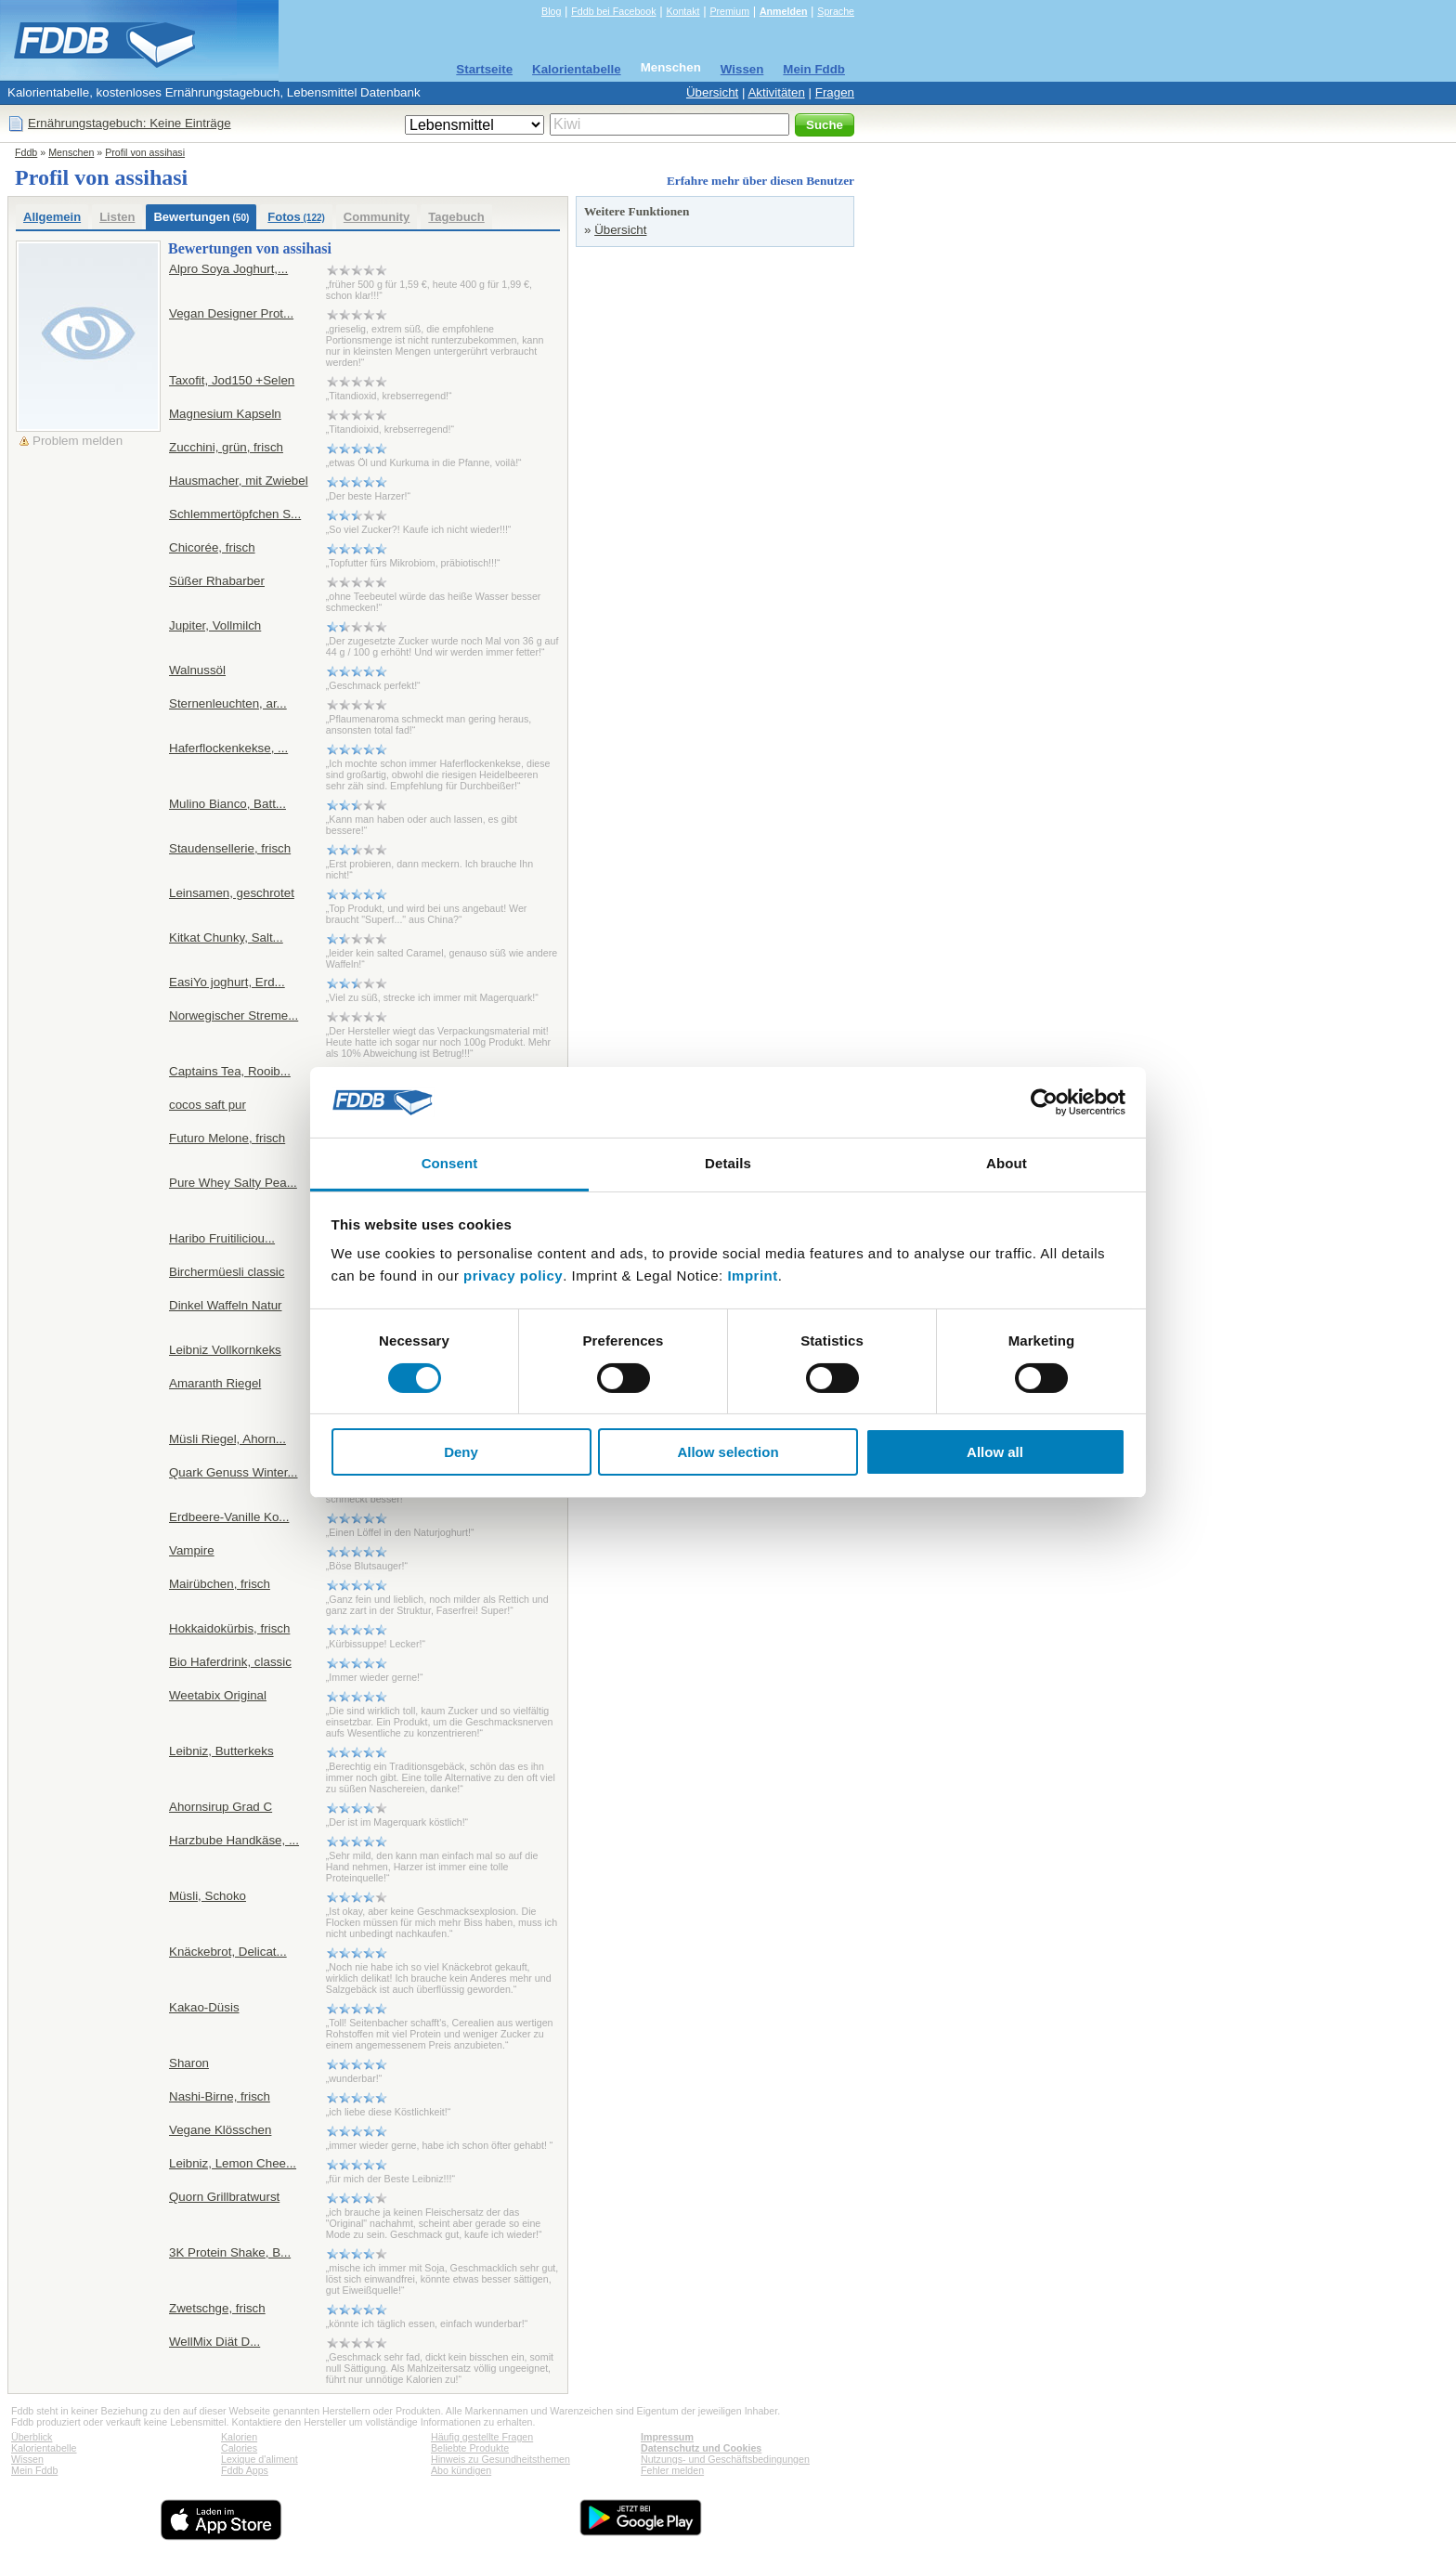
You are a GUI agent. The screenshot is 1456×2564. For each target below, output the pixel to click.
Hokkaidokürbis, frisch (229, 1628)
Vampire (191, 1550)
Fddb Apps (244, 2470)
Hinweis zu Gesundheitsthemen (500, 2459)
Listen (117, 217)
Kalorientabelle (576, 69)
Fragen (834, 92)
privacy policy (513, 1275)
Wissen (742, 69)
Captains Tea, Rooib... (230, 1071)
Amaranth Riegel (215, 1383)
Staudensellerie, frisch (230, 848)
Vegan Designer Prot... (231, 313)
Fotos (296, 217)
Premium (729, 11)
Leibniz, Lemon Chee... (232, 2163)
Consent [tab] (450, 1163)
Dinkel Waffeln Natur (225, 1305)
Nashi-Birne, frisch (219, 2096)
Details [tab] (728, 1163)
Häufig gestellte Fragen (482, 2436)
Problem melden (77, 441)
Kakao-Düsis (204, 2007)
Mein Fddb (814, 69)
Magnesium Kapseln (225, 414)
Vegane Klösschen (220, 2130)
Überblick (31, 2436)
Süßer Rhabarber (217, 581)
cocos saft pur (207, 1105)
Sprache (835, 11)
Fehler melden (672, 2470)
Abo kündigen (461, 2470)
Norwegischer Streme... (233, 1015)
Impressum (667, 2436)
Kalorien (239, 2436)
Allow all (995, 1452)
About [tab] (1006, 1163)
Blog (551, 11)
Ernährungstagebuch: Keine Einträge (129, 123)
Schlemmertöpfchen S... (235, 514)
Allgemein (52, 217)
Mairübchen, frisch (219, 1584)
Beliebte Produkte (470, 2447)
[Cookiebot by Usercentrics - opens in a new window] (1044, 1102)
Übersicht (712, 92)
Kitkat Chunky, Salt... (226, 937)
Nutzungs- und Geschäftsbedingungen (725, 2459)
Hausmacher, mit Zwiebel (238, 481)
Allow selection (727, 1452)
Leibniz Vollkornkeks (225, 1350)
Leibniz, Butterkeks (221, 1751)
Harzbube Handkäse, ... (234, 1840)
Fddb (26, 152)
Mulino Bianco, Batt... (227, 804)
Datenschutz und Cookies (701, 2447)
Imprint (752, 1275)
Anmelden (784, 11)
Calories (239, 2447)
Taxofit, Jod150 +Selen (231, 380)
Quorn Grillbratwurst (224, 2197)
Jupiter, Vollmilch (215, 625)
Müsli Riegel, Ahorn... (227, 1439)
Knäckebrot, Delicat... (228, 1952)
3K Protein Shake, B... (230, 2252)
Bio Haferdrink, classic (230, 1662)
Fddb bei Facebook (613, 11)
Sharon (189, 2063)
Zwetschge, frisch (217, 2308)
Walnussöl (197, 670)
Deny (461, 1452)
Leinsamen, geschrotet (231, 893)
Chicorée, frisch (212, 547)
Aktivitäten (776, 92)
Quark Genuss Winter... (233, 1472)
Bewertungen (201, 217)
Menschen (671, 67)
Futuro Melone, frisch (227, 1138)
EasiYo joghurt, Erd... (227, 982)
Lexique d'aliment (259, 2459)
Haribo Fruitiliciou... (222, 1238)
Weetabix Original (217, 1695)
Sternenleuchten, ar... (228, 703)
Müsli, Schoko (207, 1896)
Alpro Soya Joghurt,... (228, 269)
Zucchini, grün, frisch (226, 447)
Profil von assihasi (145, 152)
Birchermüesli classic (226, 1272)
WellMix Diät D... (214, 2342)
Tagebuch (456, 217)
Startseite (484, 69)
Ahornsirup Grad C (220, 1807)
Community (377, 217)
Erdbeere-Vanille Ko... (229, 1517)
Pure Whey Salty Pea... (233, 1183)
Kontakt (682, 11)
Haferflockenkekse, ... (228, 748)
